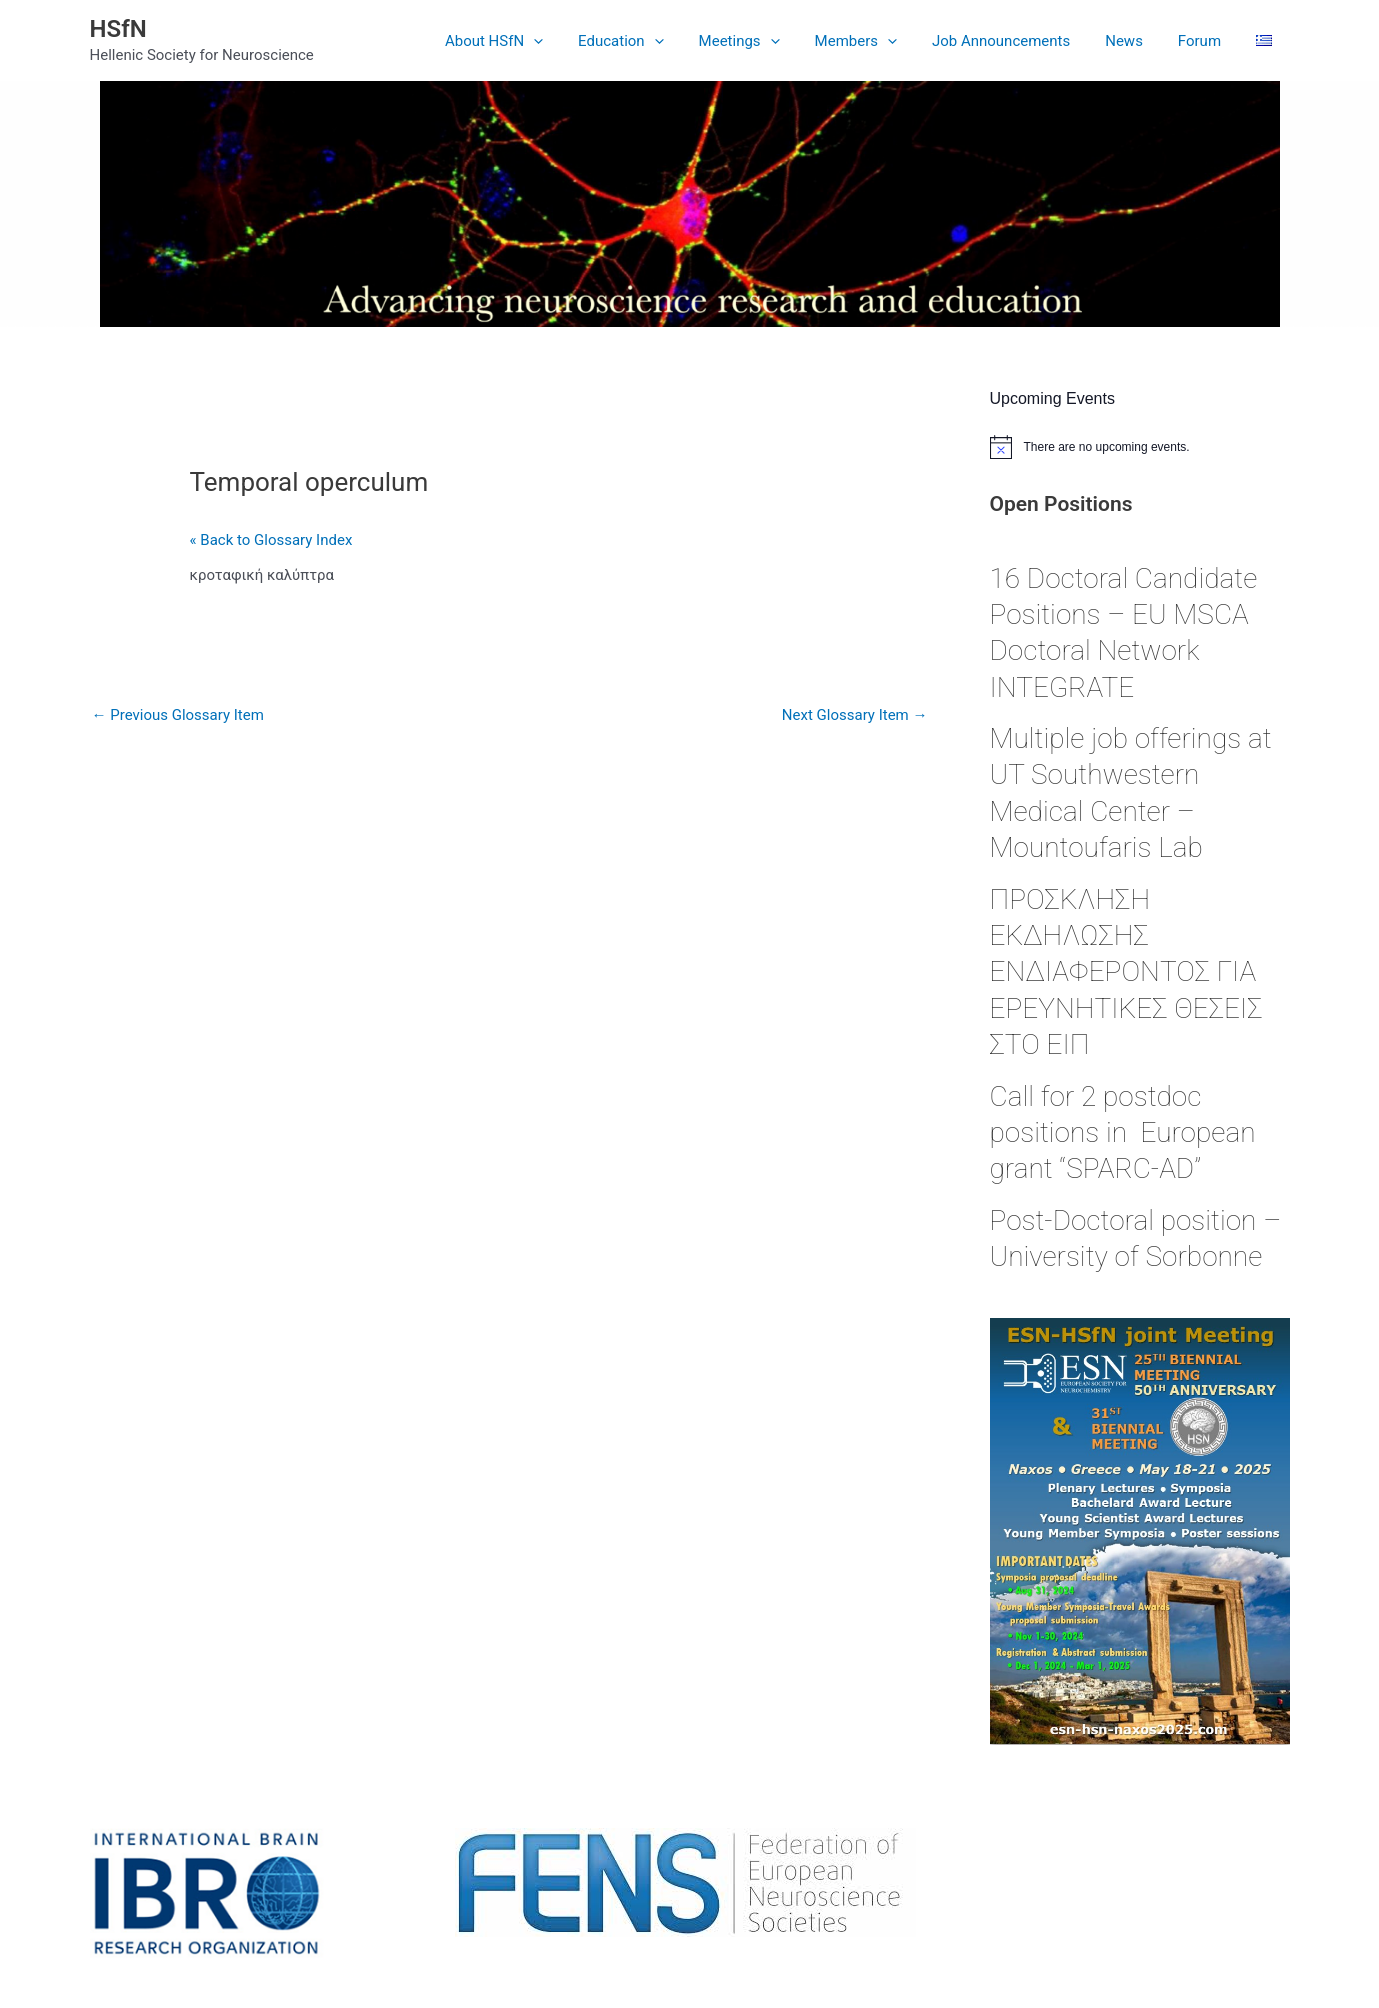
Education (653, 41)
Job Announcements (1018, 41)
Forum (1206, 41)
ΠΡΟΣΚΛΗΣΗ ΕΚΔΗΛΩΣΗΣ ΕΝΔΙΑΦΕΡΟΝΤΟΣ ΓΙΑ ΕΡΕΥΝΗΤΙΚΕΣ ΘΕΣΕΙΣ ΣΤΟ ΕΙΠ (1126, 972)
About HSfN (531, 41)
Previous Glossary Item (178, 715)
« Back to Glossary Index (271, 540)
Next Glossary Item (855, 715)
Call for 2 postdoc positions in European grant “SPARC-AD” (1123, 1133)
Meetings (766, 41)
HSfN (118, 29)
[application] (570, 41)
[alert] (1140, 447)
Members (878, 41)
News (1137, 41)
